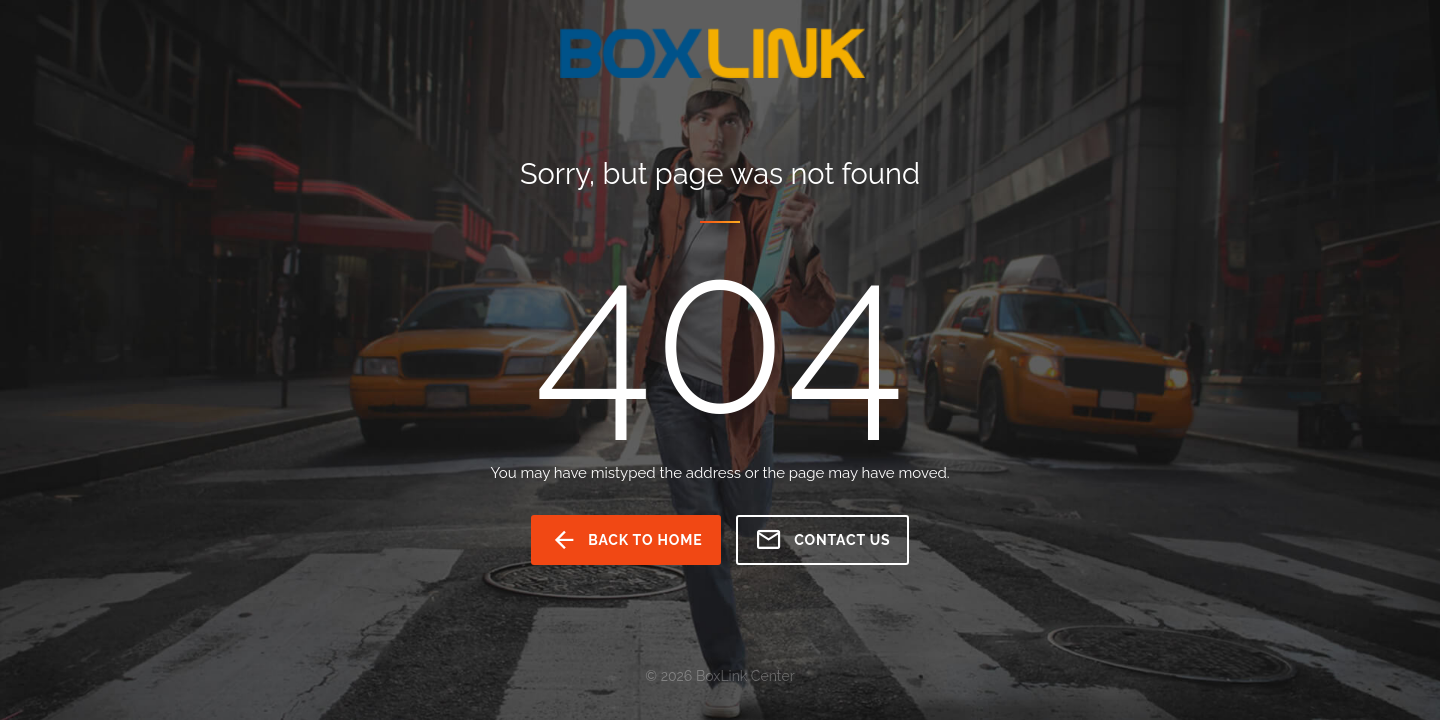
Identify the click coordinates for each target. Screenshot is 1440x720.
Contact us (822, 540)
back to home (626, 540)
